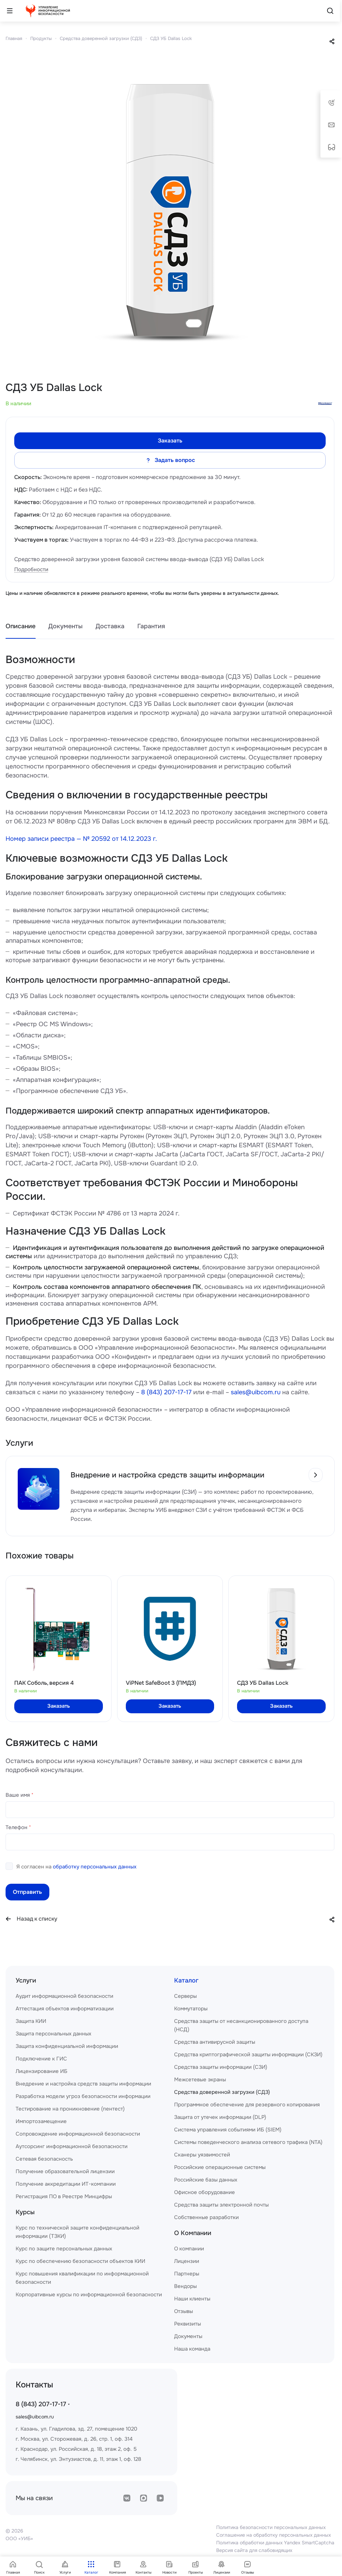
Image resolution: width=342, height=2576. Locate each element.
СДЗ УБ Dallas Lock (171, 38)
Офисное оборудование (204, 2192)
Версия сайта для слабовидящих (254, 2550)
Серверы (185, 1996)
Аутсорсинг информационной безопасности (72, 2146)
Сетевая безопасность (44, 2158)
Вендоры (185, 2286)
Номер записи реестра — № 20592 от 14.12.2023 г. (81, 839)
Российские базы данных (205, 2179)
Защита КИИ (31, 2021)
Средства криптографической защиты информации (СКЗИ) (248, 2054)
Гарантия (151, 626)
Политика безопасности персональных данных (271, 2527)
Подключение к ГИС (41, 2058)
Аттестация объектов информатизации (65, 2008)
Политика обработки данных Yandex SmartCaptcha (275, 2542)
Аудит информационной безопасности (64, 1996)
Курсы (25, 2212)
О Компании (192, 2233)
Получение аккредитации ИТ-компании (66, 2183)
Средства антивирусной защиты (214, 2042)
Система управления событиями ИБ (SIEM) (228, 2129)
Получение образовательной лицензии (65, 2171)
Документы (65, 626)
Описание (20, 626)
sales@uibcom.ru (255, 1392)
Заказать (170, 440)
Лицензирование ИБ (41, 2071)
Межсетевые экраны (200, 2079)
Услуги (26, 1980)
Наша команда (192, 2348)
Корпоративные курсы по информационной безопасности (89, 2294)
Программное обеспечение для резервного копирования (247, 2104)
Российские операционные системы (220, 2167)
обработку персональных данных (95, 1866)
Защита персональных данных (53, 2033)
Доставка (110, 626)
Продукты (41, 38)
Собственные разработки (206, 2217)
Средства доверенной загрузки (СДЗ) (101, 38)
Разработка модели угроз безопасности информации (83, 2096)
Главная (14, 38)
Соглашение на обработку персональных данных (273, 2535)
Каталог (186, 1980)
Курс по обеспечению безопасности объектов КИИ (80, 2261)
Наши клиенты (192, 2298)
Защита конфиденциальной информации (67, 2046)
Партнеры (186, 2273)
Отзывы (183, 2311)
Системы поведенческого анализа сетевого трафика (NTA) (248, 2142)
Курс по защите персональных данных (64, 2248)
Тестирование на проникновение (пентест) (70, 2108)
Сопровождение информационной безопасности (78, 2133)
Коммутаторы (190, 2008)
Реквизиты (187, 2323)
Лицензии (186, 2261)
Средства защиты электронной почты (221, 2204)
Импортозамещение (41, 2121)
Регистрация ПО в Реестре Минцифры (64, 2196)
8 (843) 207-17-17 (166, 1392)
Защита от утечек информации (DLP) (220, 2117)
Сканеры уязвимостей (202, 2154)
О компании (189, 2248)
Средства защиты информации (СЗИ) (220, 2067)
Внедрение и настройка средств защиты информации (83, 2083)
